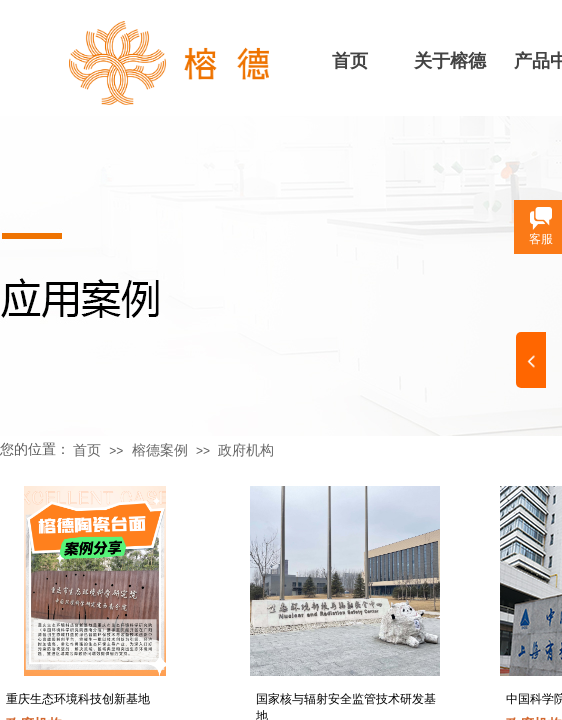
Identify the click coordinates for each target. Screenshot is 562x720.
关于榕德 (450, 61)
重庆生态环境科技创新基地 (78, 699)
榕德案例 (160, 450)
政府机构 (246, 450)
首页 (350, 61)
